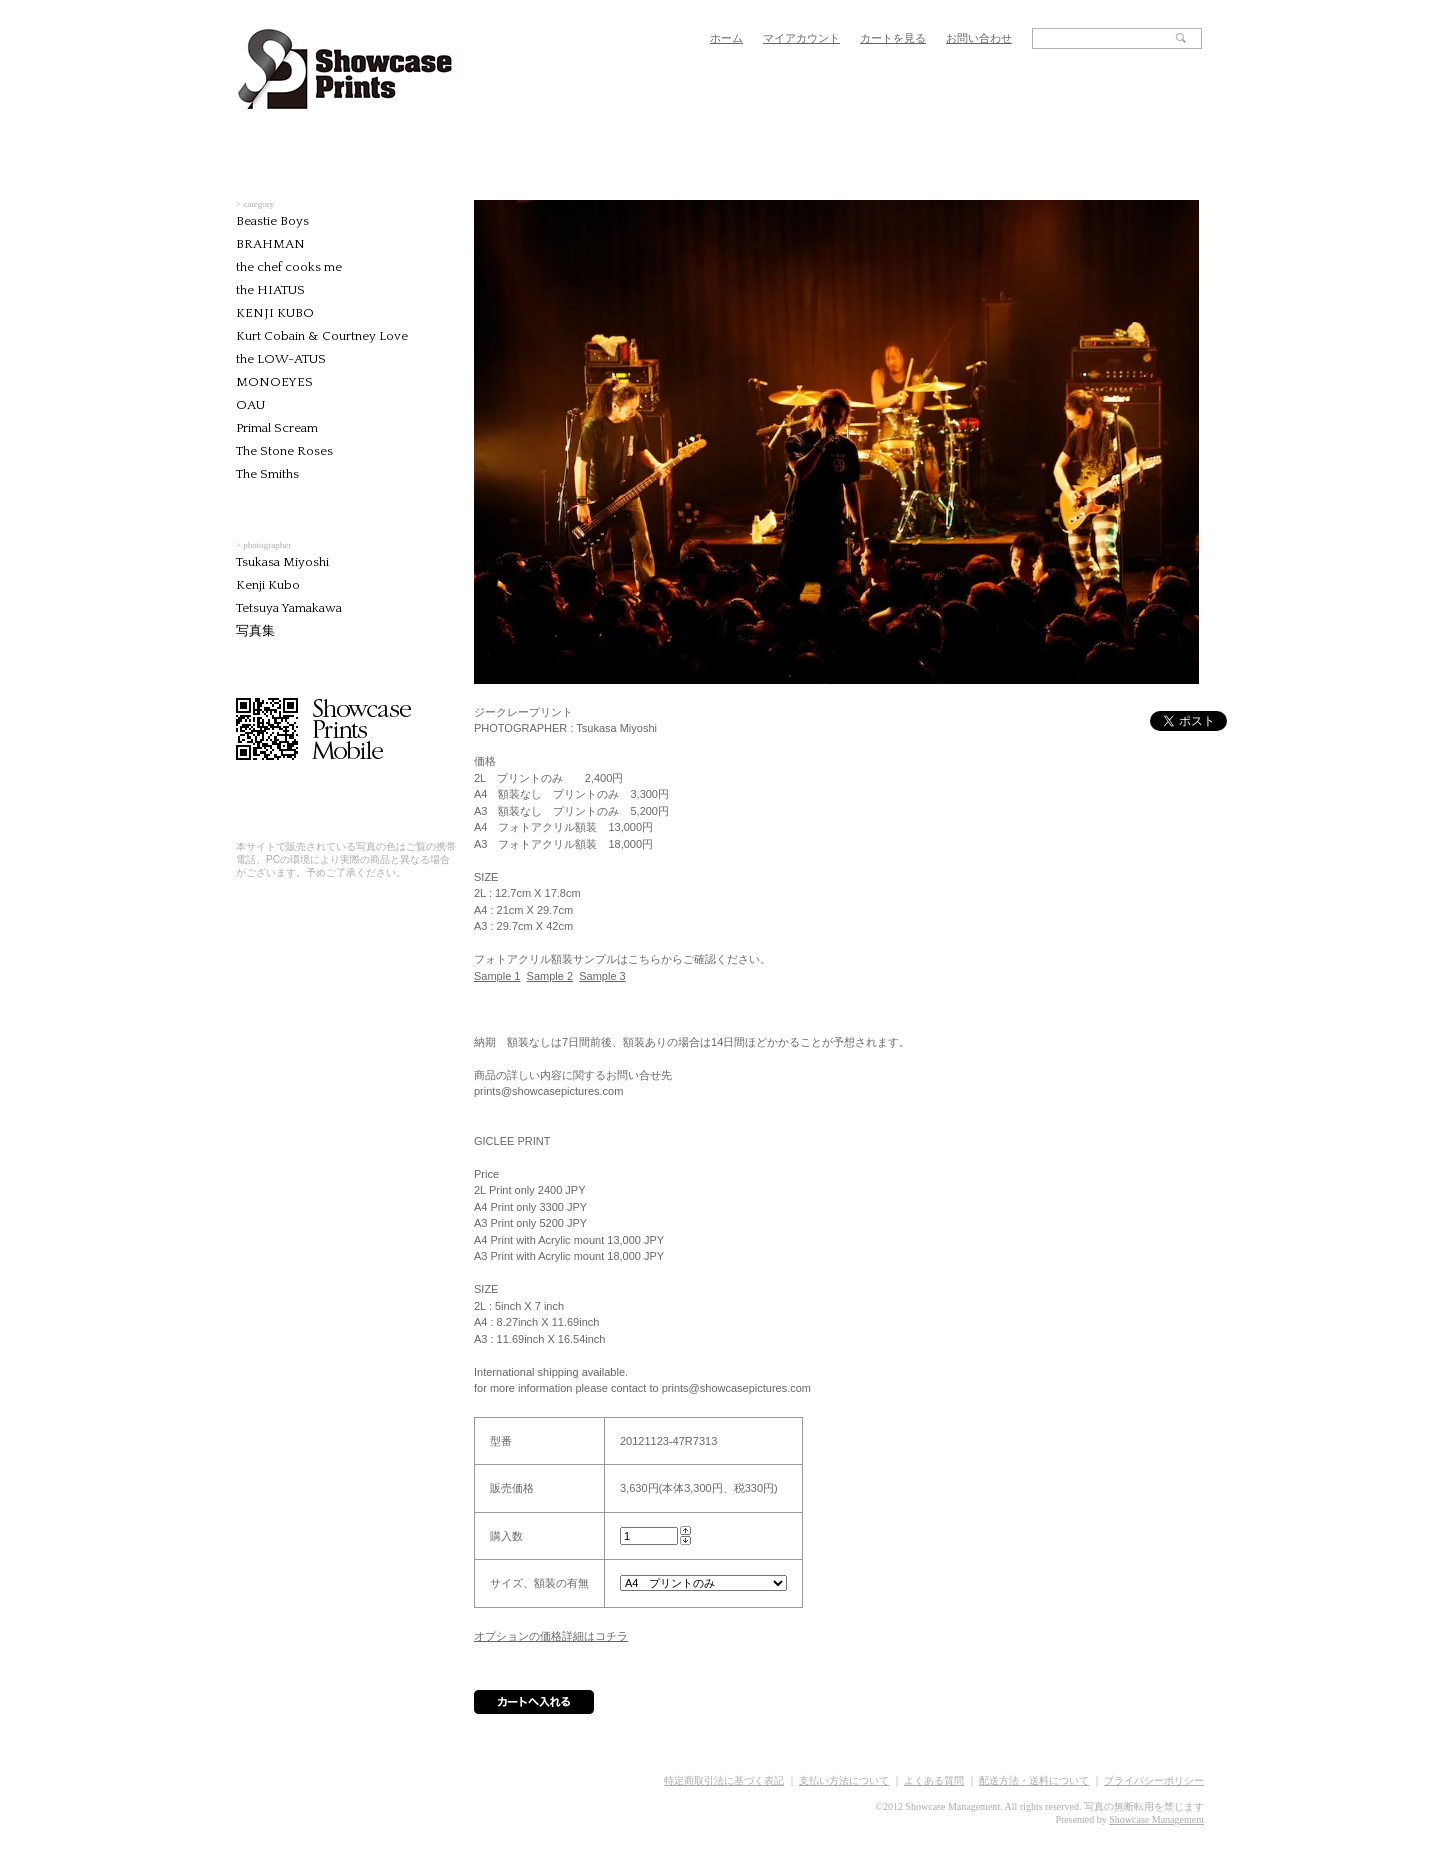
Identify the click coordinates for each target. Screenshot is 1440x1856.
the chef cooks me (289, 267)
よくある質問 (934, 1780)
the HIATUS (270, 290)
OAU (250, 405)
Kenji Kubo (268, 585)
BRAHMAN (270, 244)
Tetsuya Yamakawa (289, 608)
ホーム (726, 38)
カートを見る (893, 38)
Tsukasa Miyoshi (282, 562)
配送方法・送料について (1034, 1780)
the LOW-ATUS (281, 359)
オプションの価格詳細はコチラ (551, 1636)
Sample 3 (602, 976)
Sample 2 (550, 976)
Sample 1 (497, 976)
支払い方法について (844, 1780)
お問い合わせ (979, 38)
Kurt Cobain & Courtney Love (322, 336)
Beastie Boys (272, 221)
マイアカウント (801, 38)
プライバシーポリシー (1154, 1780)
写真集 (255, 631)
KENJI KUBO (275, 313)
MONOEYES (274, 382)
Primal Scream (277, 428)
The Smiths (267, 474)
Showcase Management (1156, 1819)
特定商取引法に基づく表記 (724, 1780)
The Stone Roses (284, 451)
